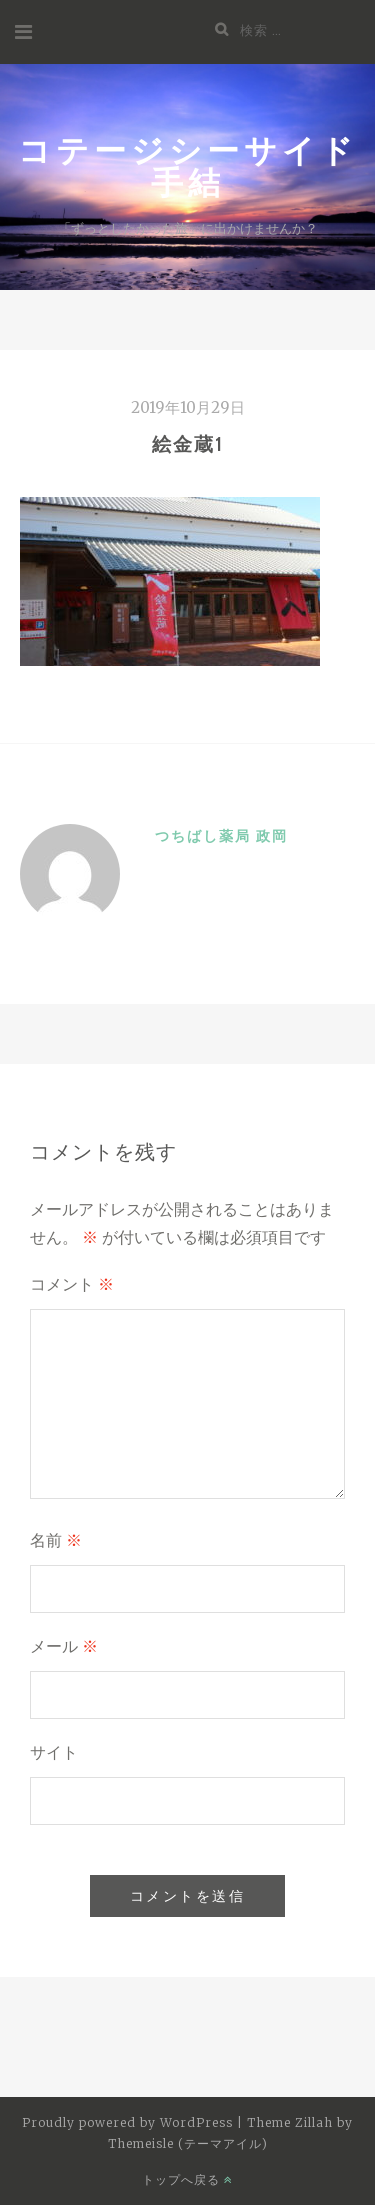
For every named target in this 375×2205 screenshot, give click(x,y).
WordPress (196, 2122)
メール (64, 1646)
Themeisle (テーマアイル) (188, 2143)
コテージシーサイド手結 (188, 165)
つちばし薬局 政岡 (221, 836)
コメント (72, 1284)
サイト (54, 1752)
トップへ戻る (187, 2179)
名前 (56, 1540)
